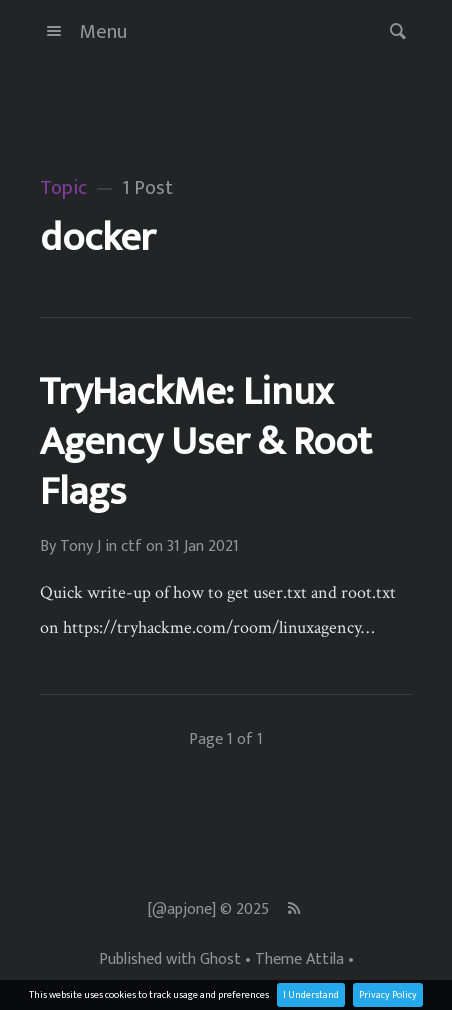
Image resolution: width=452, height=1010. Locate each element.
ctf (131, 547)
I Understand (311, 995)
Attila (325, 960)
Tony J (80, 547)
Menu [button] (83, 32)
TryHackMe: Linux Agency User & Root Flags (205, 442)
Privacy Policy (388, 995)
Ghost (220, 960)
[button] (392, 31)
